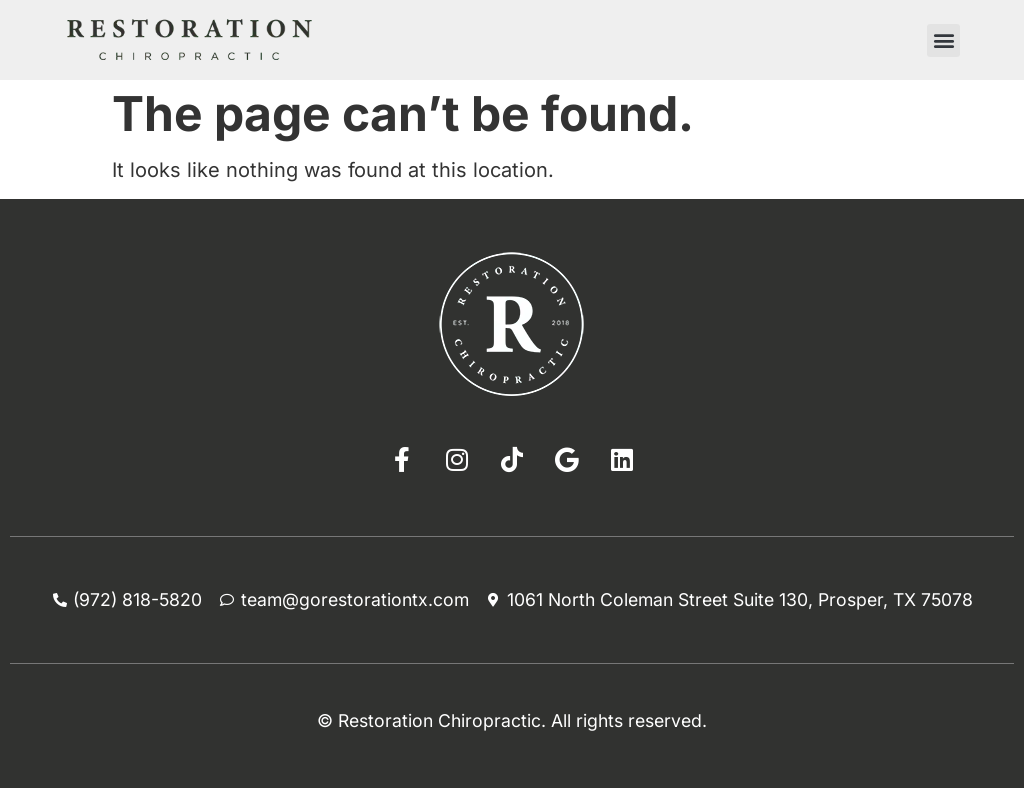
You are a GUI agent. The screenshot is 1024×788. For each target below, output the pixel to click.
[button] (943, 40)
